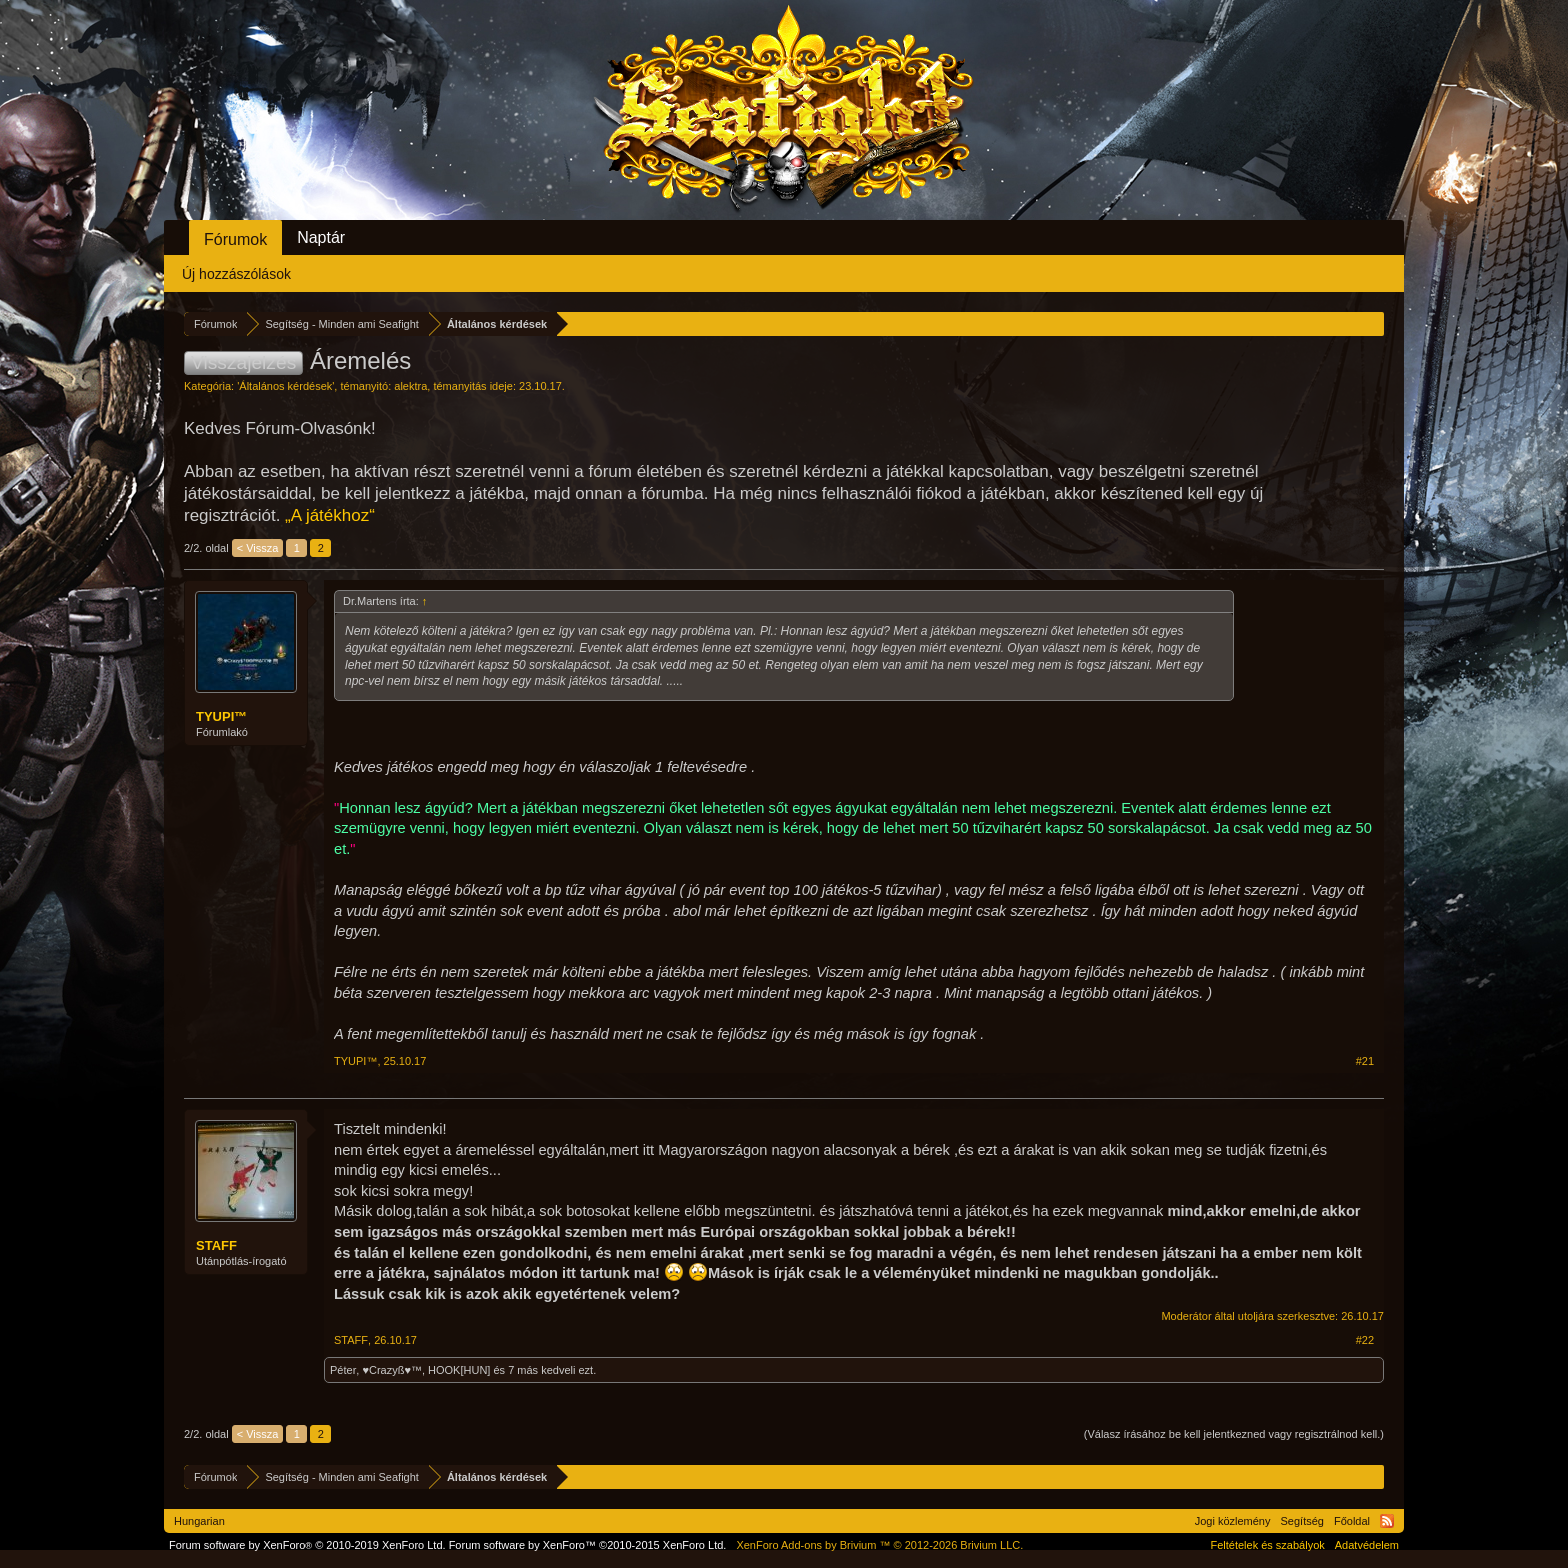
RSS (1387, 1521)
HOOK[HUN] (459, 1370)
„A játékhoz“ (330, 515)
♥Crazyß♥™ (392, 1370)
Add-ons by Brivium (879, 1545)
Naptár (321, 237)
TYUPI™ (221, 716)
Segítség (1302, 1521)
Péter (343, 1370)
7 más (523, 1370)
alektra (410, 386)
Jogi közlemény (1233, 1521)
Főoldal (1352, 1521)
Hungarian (199, 1521)
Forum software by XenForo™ (588, 1545)
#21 (1365, 1061)
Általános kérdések (285, 386)
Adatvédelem (1367, 1545)
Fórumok (235, 239)
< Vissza (258, 548)
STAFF (216, 1245)
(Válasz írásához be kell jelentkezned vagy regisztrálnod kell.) (1234, 1434)
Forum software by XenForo (307, 1545)
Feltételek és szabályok (1267, 1545)
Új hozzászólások (236, 274)
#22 (1365, 1340)
